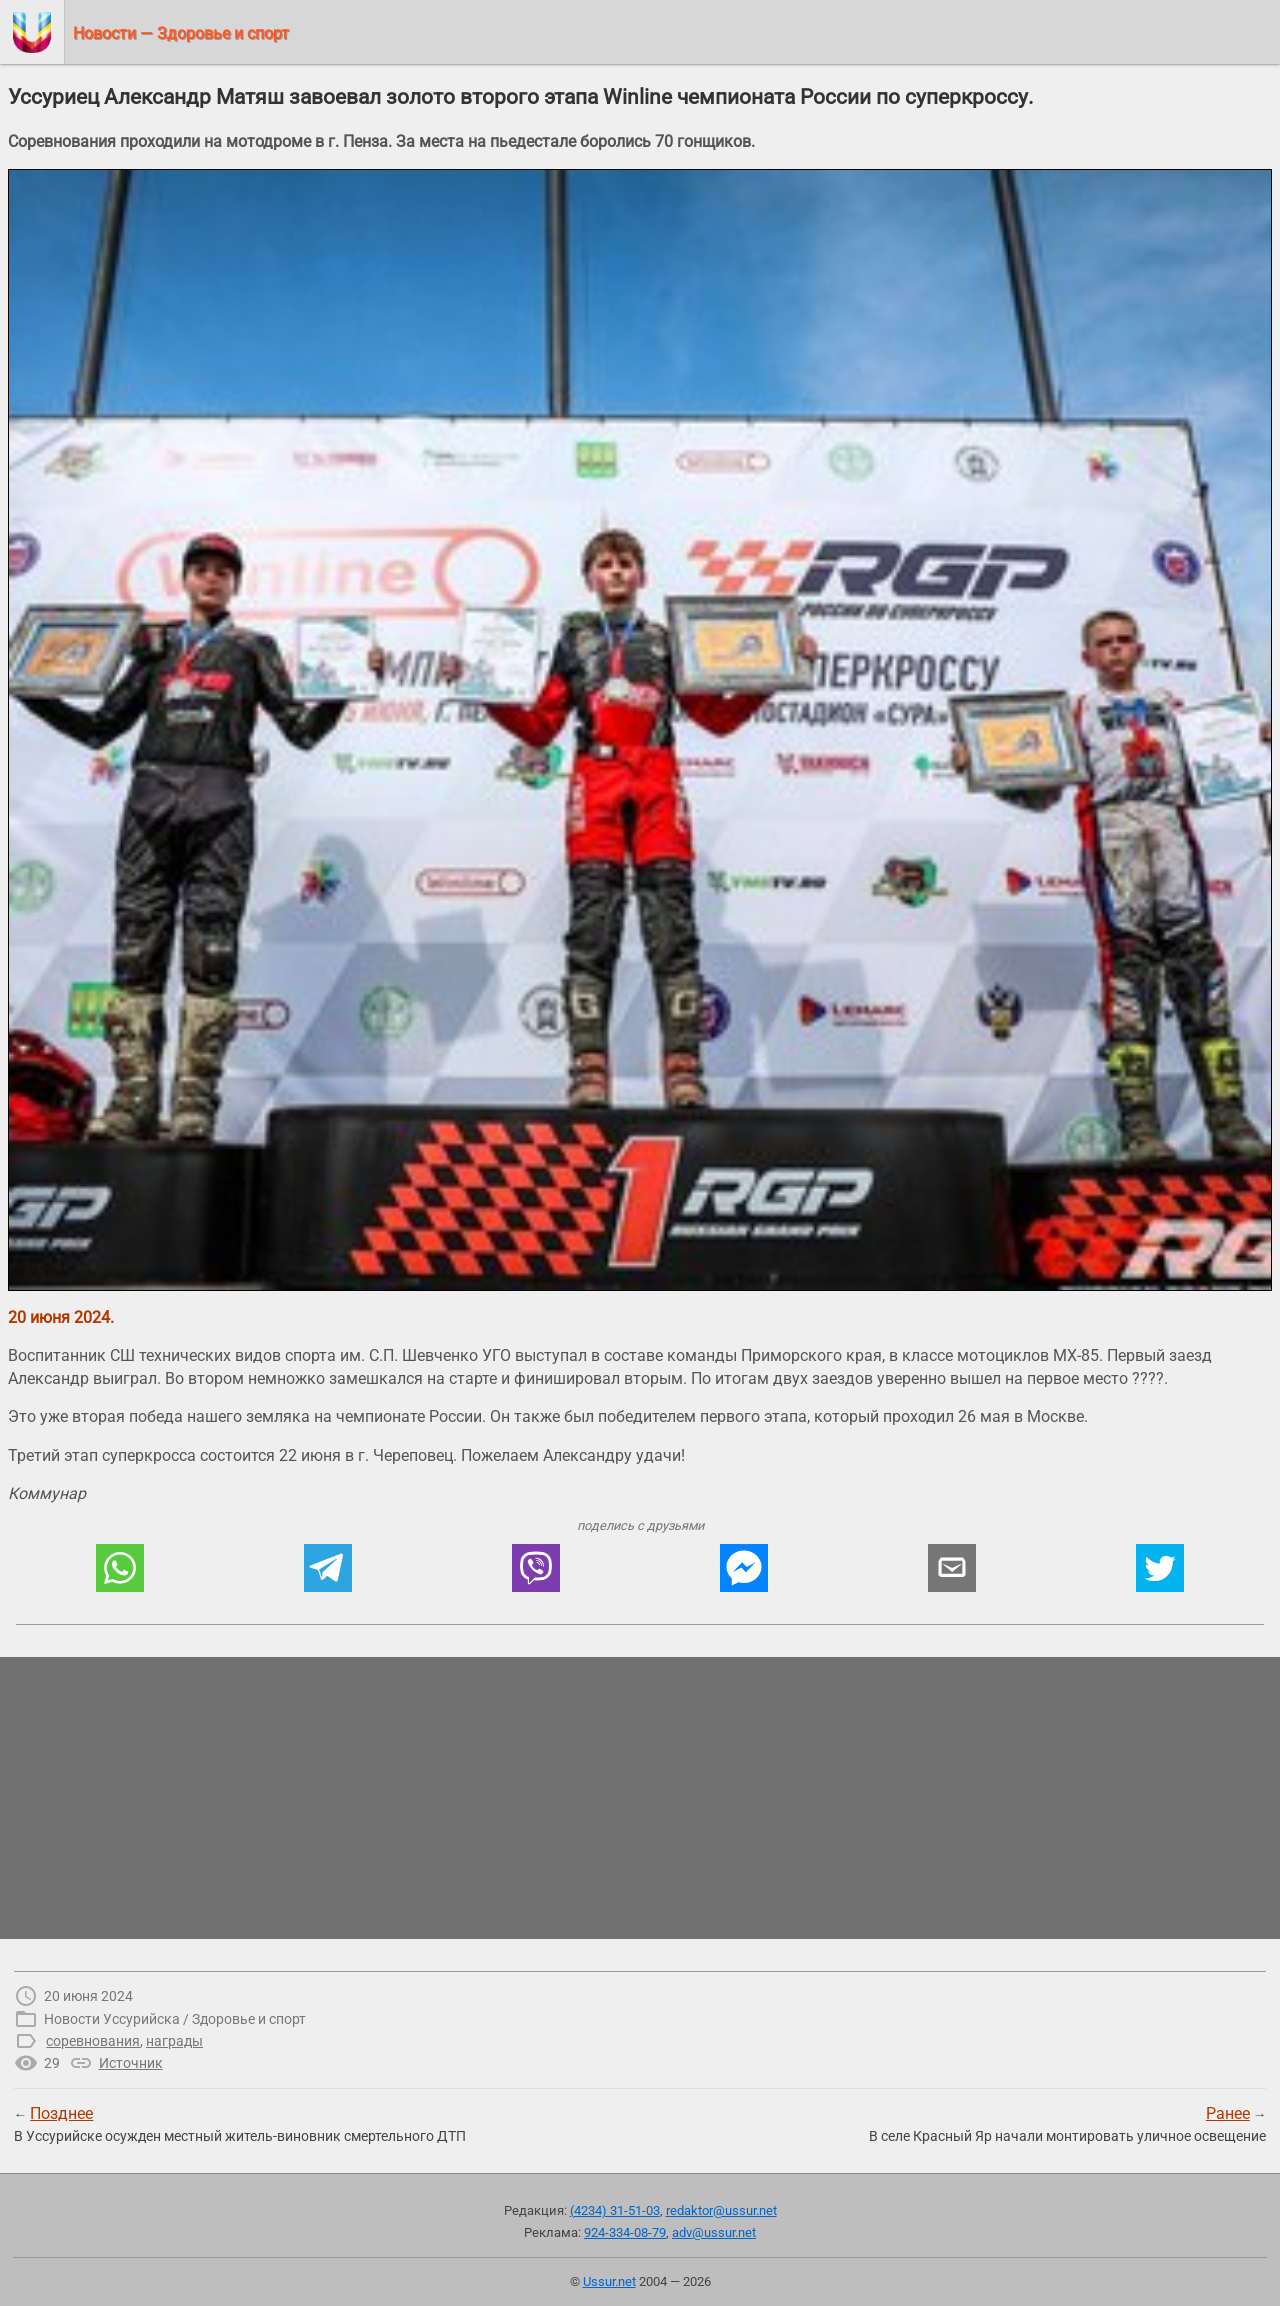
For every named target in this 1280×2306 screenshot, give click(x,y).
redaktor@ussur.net (721, 2210)
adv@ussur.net (714, 2232)
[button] (120, 1568)
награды (174, 2041)
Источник (131, 2063)
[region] (640, 1798)
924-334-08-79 (625, 2232)
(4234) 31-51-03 (615, 2210)
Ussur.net (609, 2281)
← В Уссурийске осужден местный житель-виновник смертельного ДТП (240, 2124)
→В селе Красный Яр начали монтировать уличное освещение (1067, 2124)
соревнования (93, 2041)
